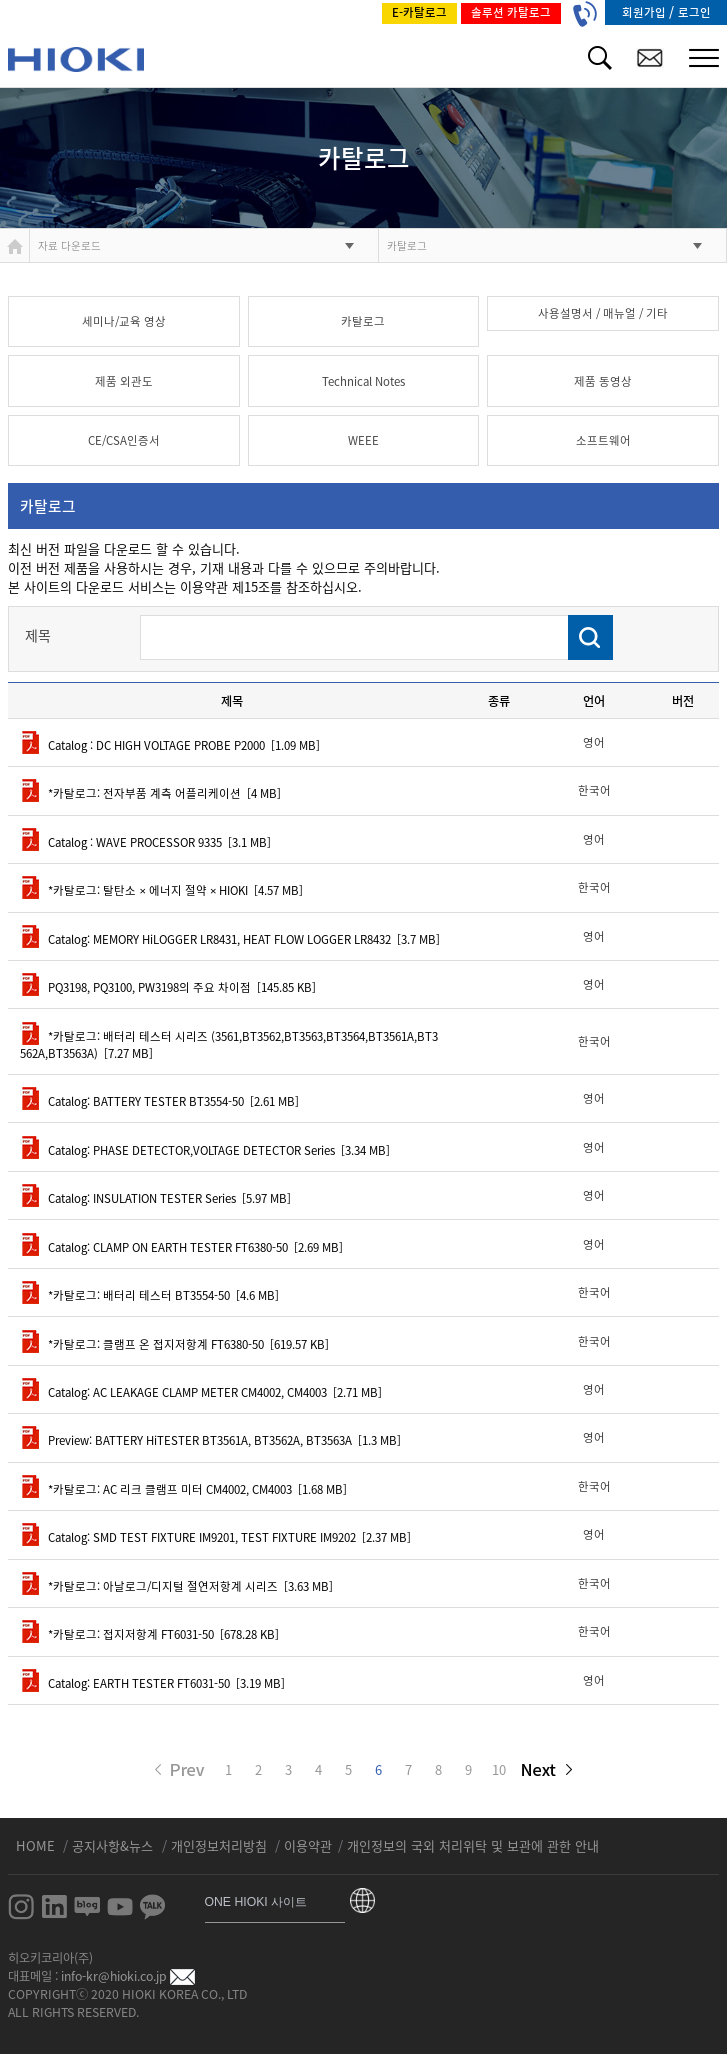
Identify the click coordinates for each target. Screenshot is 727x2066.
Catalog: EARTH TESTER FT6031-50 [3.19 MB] (152, 1683)
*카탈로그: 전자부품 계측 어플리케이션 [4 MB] (150, 793)
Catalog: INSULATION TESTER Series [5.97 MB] (155, 1198)
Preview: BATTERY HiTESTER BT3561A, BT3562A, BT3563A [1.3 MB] (210, 1440)
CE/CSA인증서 (124, 440)
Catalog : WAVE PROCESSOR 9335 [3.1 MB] (145, 842)
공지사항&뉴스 (114, 1845)
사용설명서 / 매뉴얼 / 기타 (603, 313)
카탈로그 (407, 245)
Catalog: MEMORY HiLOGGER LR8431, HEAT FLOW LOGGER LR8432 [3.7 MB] (230, 939)
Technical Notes (363, 381)
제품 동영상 (603, 381)
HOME (37, 1845)
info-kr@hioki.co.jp (128, 1976)
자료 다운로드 (69, 245)
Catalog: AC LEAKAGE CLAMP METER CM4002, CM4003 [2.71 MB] (201, 1392)
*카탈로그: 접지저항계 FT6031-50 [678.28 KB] (149, 1634)
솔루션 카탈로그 (511, 12)
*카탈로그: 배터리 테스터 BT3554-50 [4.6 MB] (149, 1295)
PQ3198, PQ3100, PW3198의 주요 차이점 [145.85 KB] (168, 987)
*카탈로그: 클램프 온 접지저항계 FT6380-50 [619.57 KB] (174, 1344)
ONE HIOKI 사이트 (256, 1902)
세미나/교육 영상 (124, 321)
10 (499, 1769)
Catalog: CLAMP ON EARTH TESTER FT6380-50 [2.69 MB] (181, 1247)
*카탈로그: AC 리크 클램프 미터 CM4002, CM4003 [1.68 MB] (183, 1489)
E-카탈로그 (419, 12)
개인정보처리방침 (221, 1845)
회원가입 (645, 12)
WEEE (363, 440)
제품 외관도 (124, 381)
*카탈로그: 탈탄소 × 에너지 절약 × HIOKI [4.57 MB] (161, 890)
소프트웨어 (603, 440)
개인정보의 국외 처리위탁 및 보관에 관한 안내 (473, 1845)
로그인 (694, 12)
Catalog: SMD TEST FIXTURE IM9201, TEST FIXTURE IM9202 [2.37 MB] (215, 1537)
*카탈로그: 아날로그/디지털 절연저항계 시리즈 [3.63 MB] (176, 1586)
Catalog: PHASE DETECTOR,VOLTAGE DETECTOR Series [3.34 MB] (205, 1150)
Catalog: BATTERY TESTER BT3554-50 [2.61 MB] (159, 1101)
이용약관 (308, 1845)
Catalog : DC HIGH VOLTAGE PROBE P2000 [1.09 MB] (170, 745)
